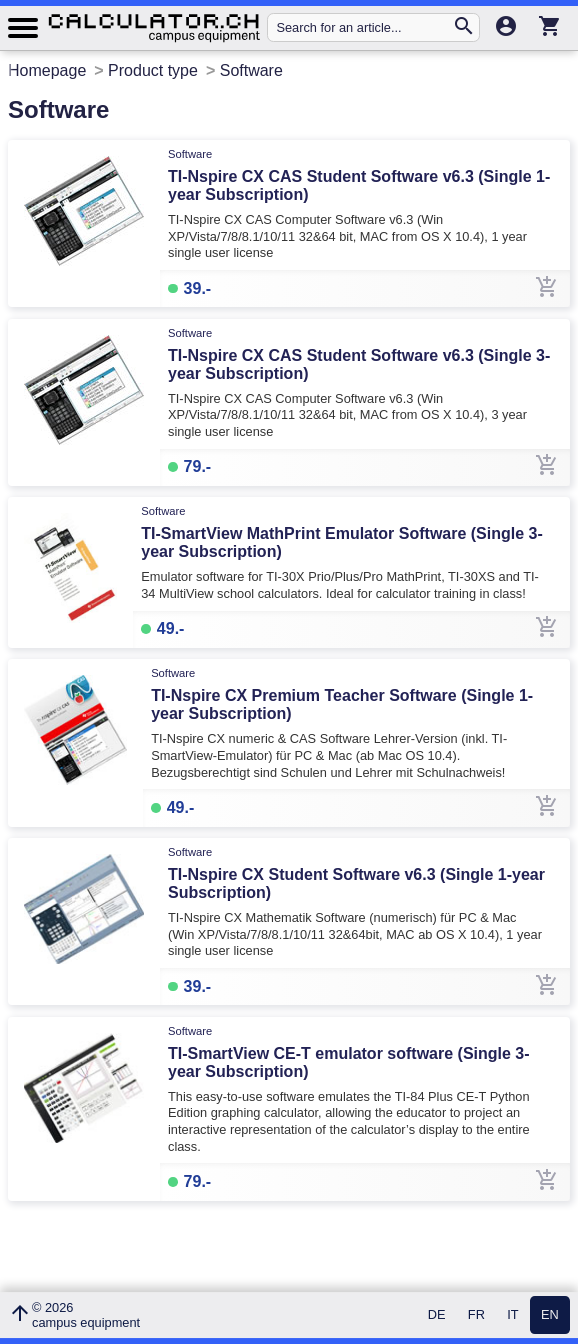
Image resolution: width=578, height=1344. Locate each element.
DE (437, 1315)
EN (550, 1315)
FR (476, 1315)
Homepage (47, 70)
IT (512, 1315)
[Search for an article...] (363, 27)
